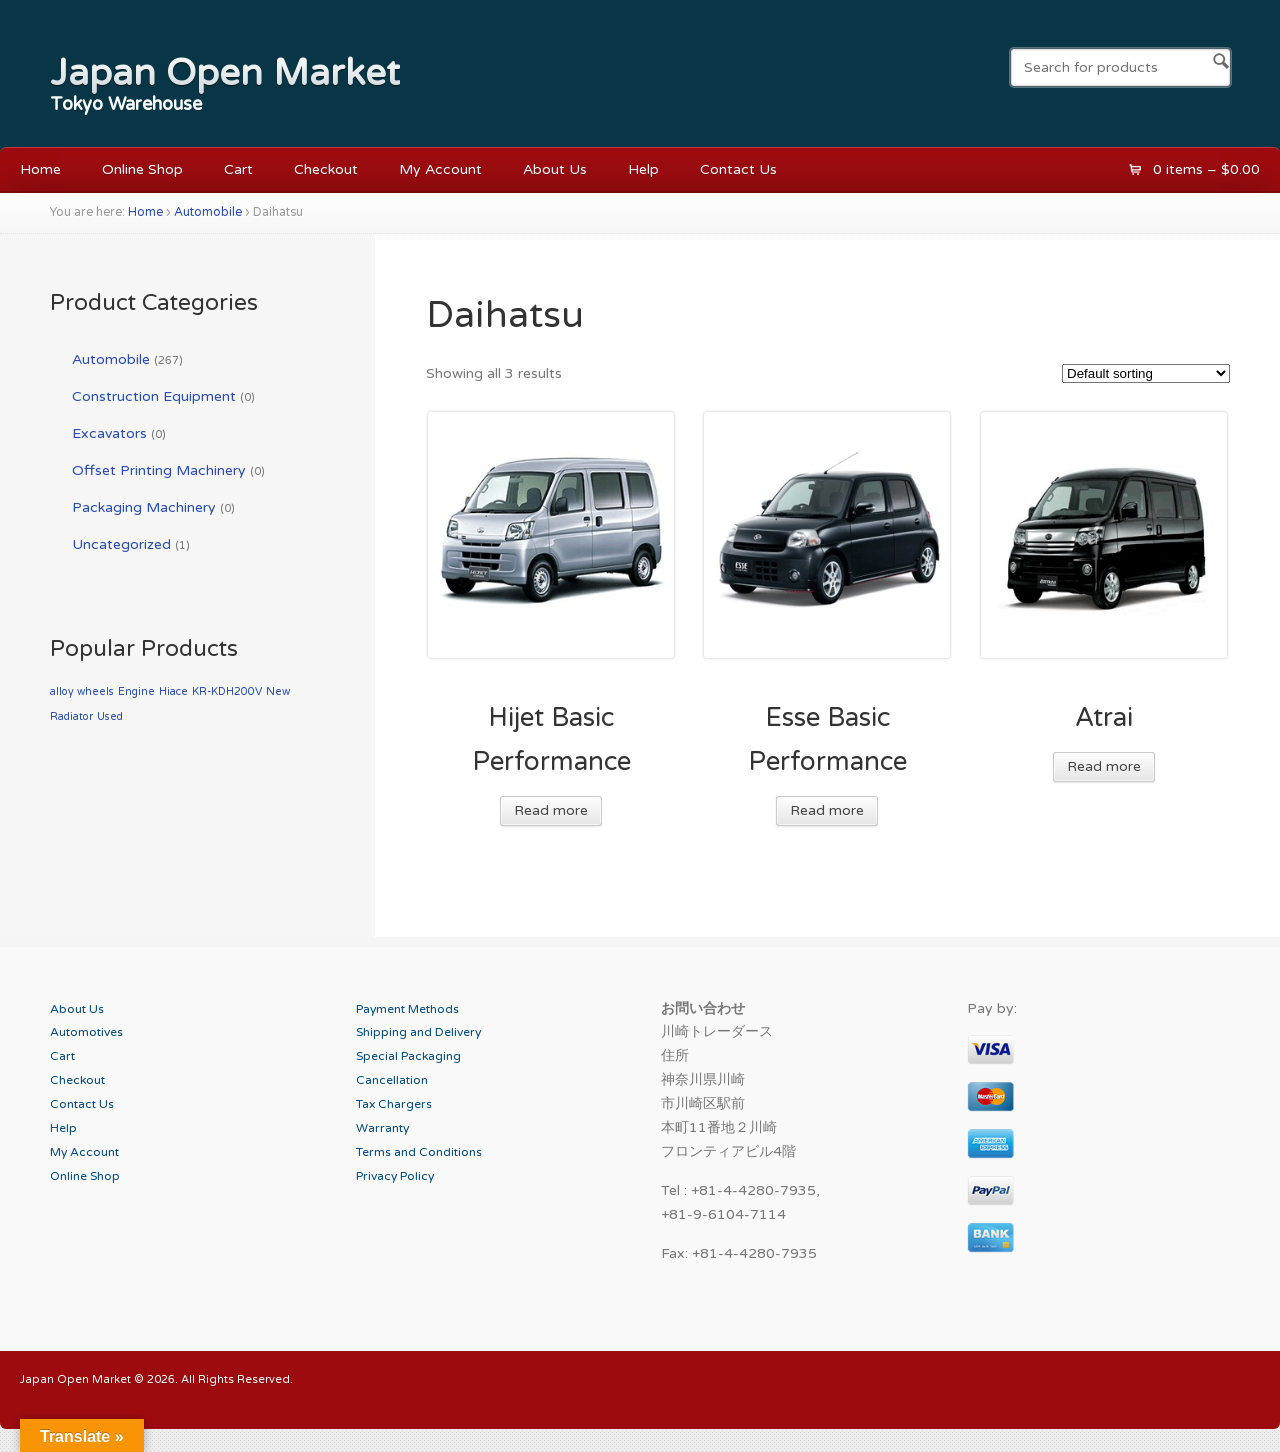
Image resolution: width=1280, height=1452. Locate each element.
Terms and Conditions (419, 1152)
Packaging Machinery (144, 507)
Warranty (382, 1128)
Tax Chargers (394, 1104)
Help (643, 169)
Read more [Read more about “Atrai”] (1104, 766)
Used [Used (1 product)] (110, 716)
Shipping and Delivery (418, 1032)
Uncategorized (121, 544)
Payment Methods (407, 1009)
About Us (555, 169)
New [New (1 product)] (278, 691)
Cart (238, 169)
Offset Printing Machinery (159, 470)
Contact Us (738, 169)
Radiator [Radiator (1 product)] (71, 716)
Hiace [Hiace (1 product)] (173, 691)
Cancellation (392, 1080)
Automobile (208, 212)
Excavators (109, 433)
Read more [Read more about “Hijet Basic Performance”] (551, 810)
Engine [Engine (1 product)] (136, 691)
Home (40, 169)
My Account (440, 169)
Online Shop (142, 169)
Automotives (86, 1032)
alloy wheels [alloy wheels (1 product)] (82, 691)
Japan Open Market (225, 73)
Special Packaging (408, 1056)
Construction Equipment (154, 396)
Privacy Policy (395, 1176)
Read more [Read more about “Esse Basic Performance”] (827, 810)
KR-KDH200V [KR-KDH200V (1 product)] (227, 691)
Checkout (326, 169)
